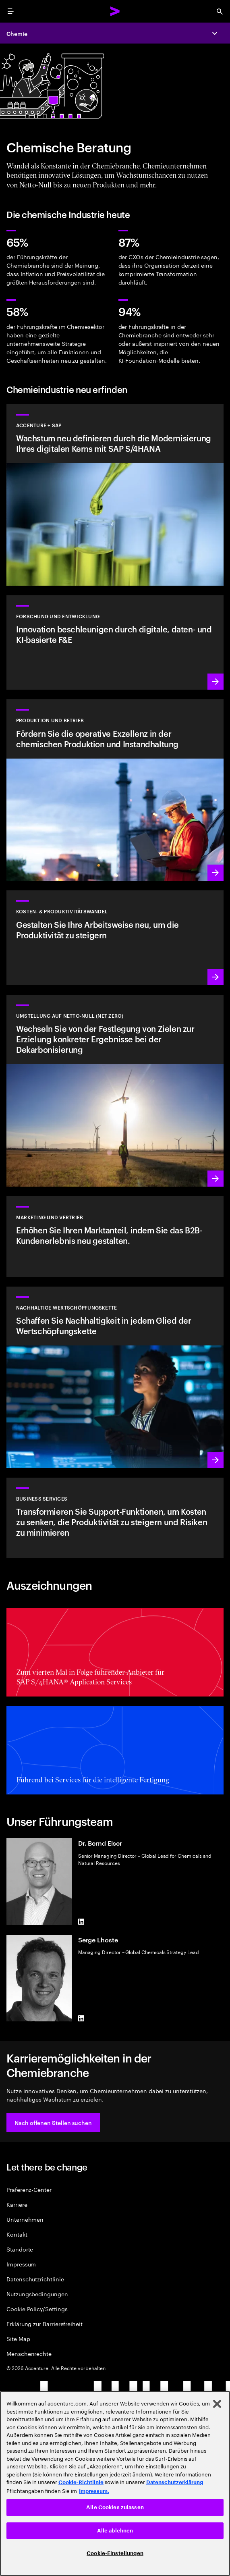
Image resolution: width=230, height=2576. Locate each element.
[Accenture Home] (115, 11)
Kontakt (16, 2234)
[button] (53, 2122)
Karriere (16, 2204)
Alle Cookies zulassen (115, 2507)
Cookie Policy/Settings (36, 2308)
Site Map (18, 2338)
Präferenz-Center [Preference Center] (29, 2189)
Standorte (19, 2249)
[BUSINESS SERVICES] (115, 1518)
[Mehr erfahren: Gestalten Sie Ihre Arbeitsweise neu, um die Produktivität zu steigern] (115, 937)
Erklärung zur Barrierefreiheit (44, 2323)
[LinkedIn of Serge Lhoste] (81, 2018)
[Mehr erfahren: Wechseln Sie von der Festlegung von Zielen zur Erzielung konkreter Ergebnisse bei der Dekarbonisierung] (115, 1091)
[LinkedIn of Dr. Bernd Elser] (81, 1921)
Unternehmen (25, 2219)
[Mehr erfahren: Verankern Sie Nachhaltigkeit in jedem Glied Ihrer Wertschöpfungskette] (115, 1377)
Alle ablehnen (115, 2530)
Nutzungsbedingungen (37, 2293)
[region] (115, 2483)
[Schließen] (217, 2404)
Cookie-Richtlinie (81, 2482)
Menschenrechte (29, 2353)
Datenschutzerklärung (174, 2482)
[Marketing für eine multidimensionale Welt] (115, 1236)
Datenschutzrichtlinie (35, 2279)
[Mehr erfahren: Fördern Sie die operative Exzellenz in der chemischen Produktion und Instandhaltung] (115, 790)
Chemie (16, 33)
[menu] (10, 11)
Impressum (21, 2264)
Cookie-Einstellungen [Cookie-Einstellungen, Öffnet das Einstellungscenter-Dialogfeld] (115, 2553)
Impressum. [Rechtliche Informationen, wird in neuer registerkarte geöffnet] (94, 2491)
